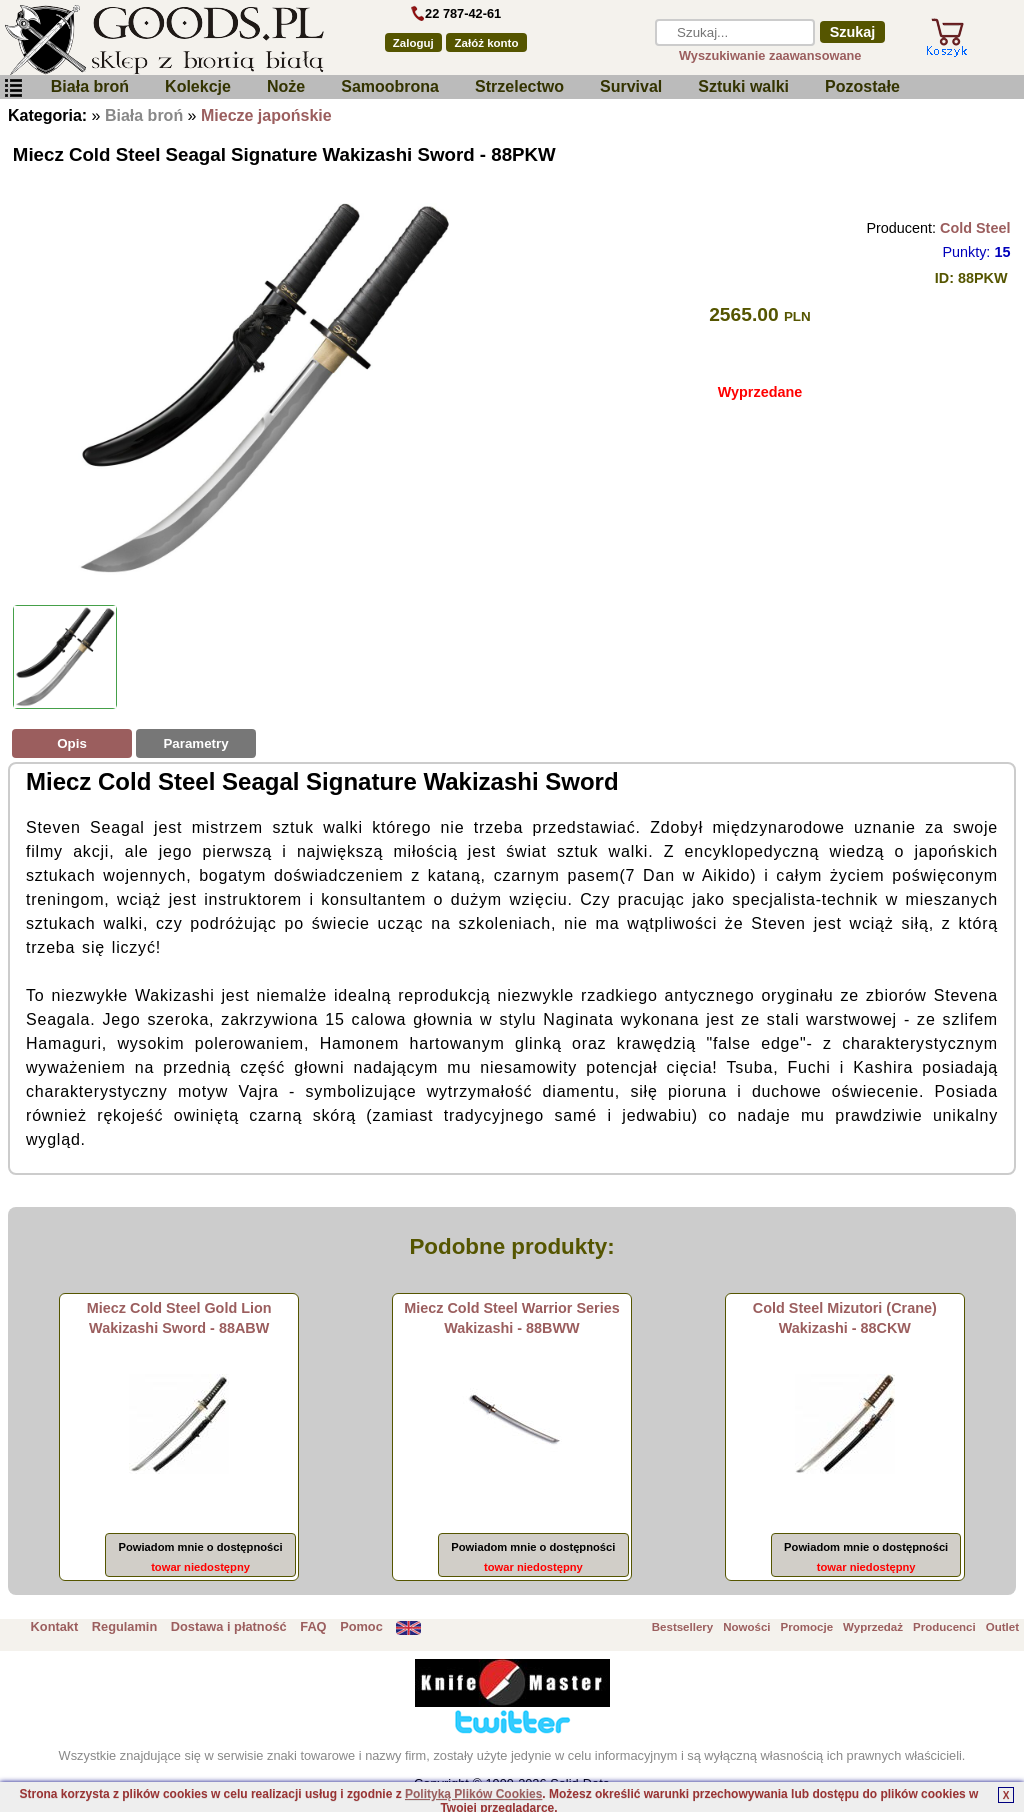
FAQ (313, 1626)
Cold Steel (975, 228)
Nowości (746, 1627)
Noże (286, 86)
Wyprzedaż (873, 1627)
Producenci (944, 1627)
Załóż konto (487, 43)
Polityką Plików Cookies (473, 1794)
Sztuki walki (743, 86)
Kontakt (55, 1626)
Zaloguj (413, 43)
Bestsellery (682, 1627)
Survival (631, 86)
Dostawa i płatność (229, 1626)
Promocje (807, 1627)
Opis (72, 743)
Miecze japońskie (266, 115)
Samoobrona (390, 86)
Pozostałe (862, 86)
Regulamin (124, 1626)
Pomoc (361, 1626)
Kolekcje (198, 86)
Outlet (1002, 1627)
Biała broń (90, 86)
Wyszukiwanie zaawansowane (770, 55)
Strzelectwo (519, 86)
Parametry (195, 743)
